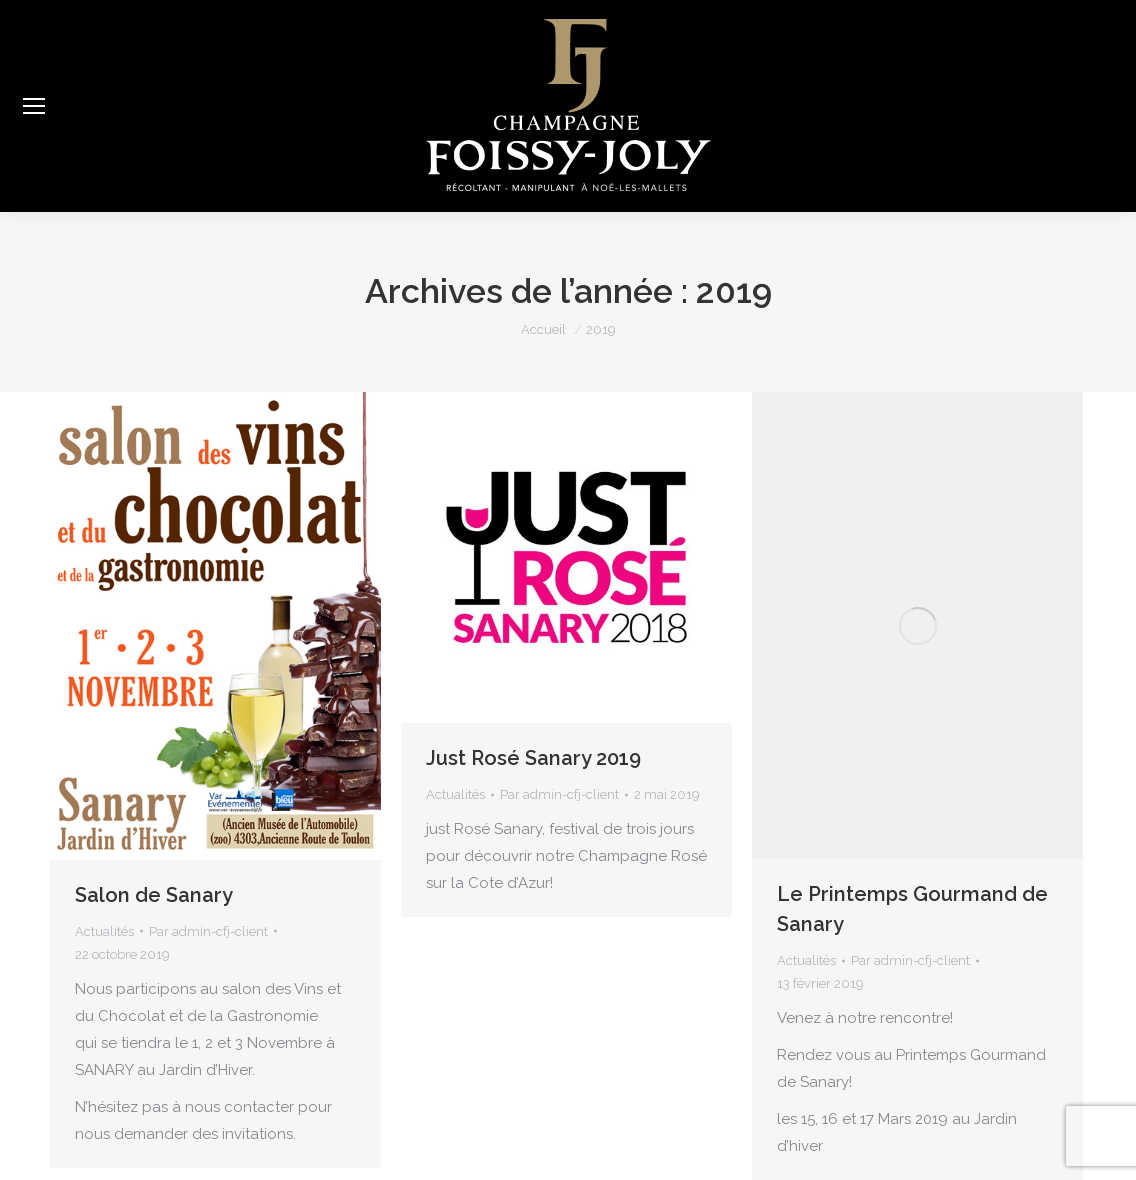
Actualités (104, 931)
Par (208, 931)
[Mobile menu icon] (34, 106)
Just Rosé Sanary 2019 (533, 758)
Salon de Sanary (154, 895)
